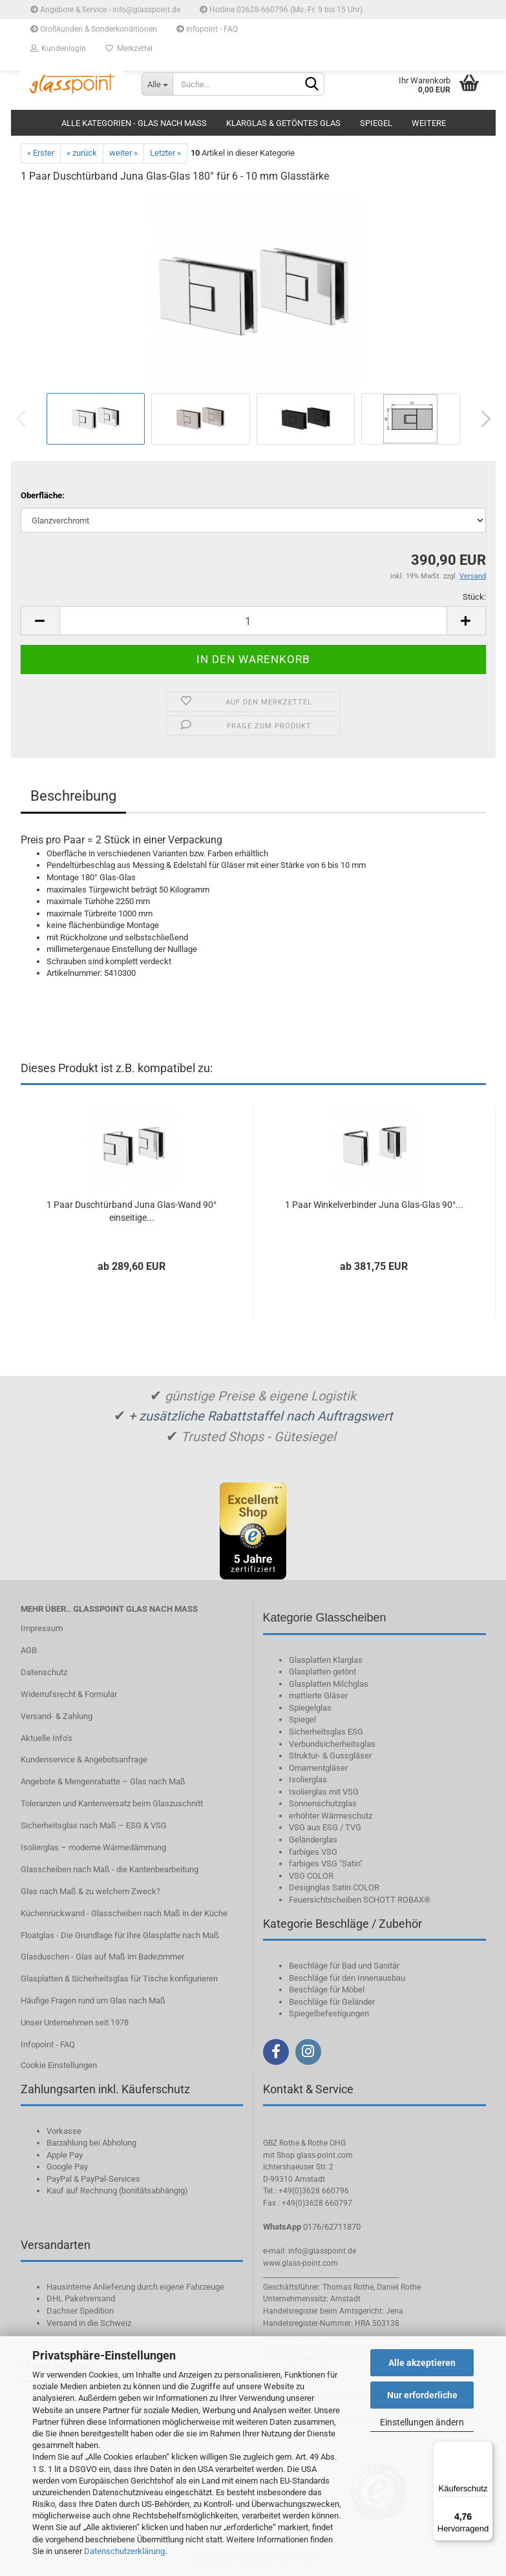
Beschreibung (73, 796)
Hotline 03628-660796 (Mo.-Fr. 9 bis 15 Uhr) (281, 9)
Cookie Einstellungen (59, 2065)
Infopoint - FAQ (207, 29)
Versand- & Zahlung (56, 1716)
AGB (29, 1650)
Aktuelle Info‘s (46, 1738)
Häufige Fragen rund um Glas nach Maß (93, 2000)
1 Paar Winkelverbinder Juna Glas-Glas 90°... (374, 1204)
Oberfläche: (43, 495)
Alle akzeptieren (422, 2363)
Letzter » (165, 153)
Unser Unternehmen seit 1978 (75, 2022)
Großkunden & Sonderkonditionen (93, 29)
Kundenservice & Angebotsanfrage (84, 1759)
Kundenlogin (58, 48)
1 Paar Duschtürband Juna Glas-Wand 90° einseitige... (131, 1211)
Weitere (429, 123)
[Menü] (485, 2448)
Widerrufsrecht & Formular (69, 1694)
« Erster (40, 153)
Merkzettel (129, 48)
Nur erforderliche (422, 2395)
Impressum (42, 1628)
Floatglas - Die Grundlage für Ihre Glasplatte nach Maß (120, 1935)
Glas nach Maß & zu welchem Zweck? (90, 1891)
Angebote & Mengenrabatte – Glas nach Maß (103, 1781)
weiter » (123, 153)
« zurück (82, 153)
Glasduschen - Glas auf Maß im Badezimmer (102, 1956)
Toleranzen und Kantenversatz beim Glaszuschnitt (112, 1803)
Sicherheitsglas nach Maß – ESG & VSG (94, 1825)
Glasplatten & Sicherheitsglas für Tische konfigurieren (119, 1978)
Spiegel (376, 123)
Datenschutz (44, 1672)
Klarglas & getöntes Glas (283, 123)
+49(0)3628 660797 (317, 2203)
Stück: (474, 597)
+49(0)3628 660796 (314, 2190)
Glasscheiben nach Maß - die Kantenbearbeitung (109, 1869)
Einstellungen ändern (422, 2422)
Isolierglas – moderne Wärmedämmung (93, 1847)
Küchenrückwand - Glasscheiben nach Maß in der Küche (124, 1913)
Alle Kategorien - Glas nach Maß (134, 123)
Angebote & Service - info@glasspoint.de (105, 9)
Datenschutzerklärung (124, 2551)
